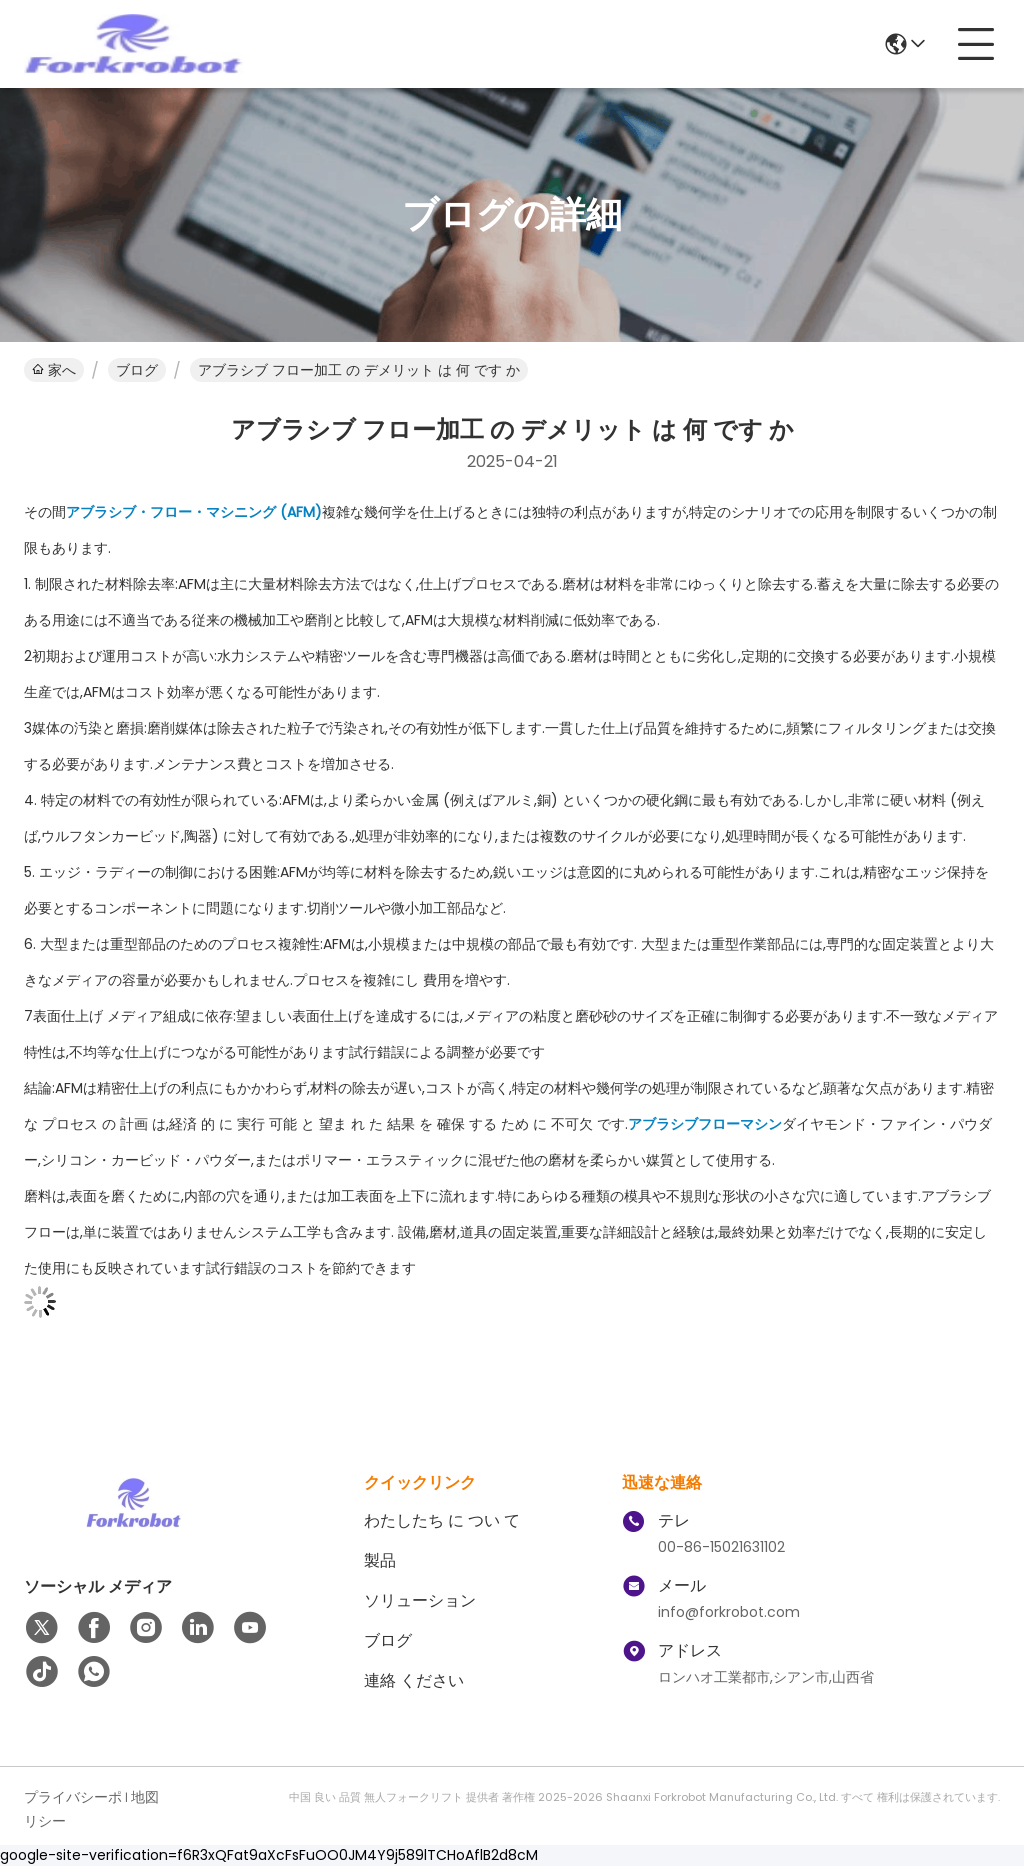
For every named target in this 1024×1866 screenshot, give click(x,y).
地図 (145, 1797)
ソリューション (420, 1600)
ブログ (137, 370)
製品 (380, 1560)
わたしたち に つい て (442, 1520)
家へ (54, 370)
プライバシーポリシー (73, 1809)
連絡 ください (414, 1680)
